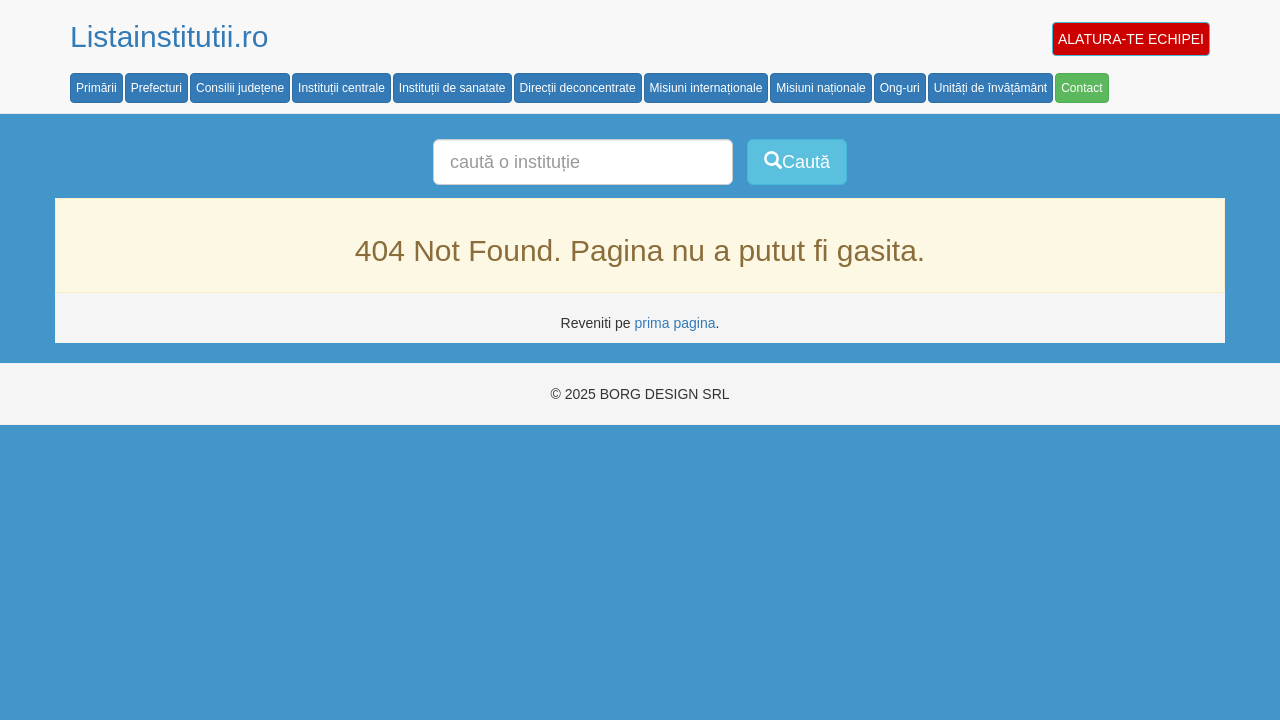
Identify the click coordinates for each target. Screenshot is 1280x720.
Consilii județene (240, 88)
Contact (1081, 88)
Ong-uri (900, 88)
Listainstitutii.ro (169, 36)
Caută (797, 161)
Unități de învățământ (990, 88)
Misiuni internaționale (706, 88)
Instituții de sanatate (452, 88)
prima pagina (675, 323)
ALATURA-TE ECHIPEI (1131, 39)
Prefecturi (156, 88)
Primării (96, 88)
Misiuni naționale (820, 88)
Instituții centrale (341, 88)
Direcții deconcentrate (578, 88)
